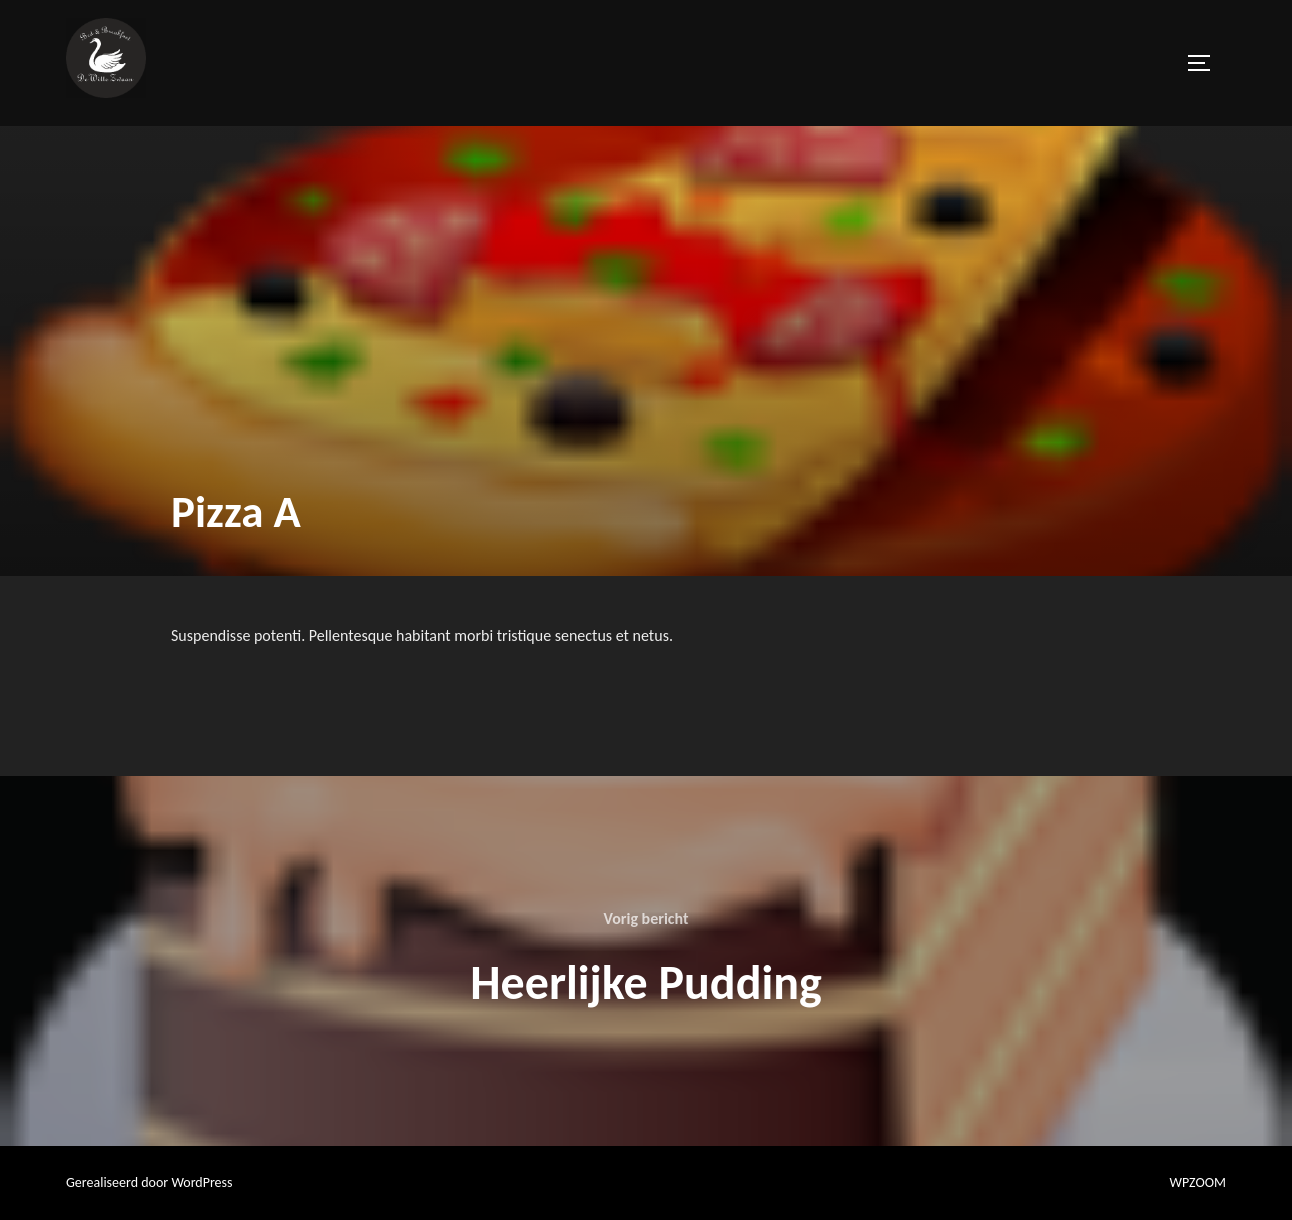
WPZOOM (1198, 1182)
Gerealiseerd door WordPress (149, 1182)
